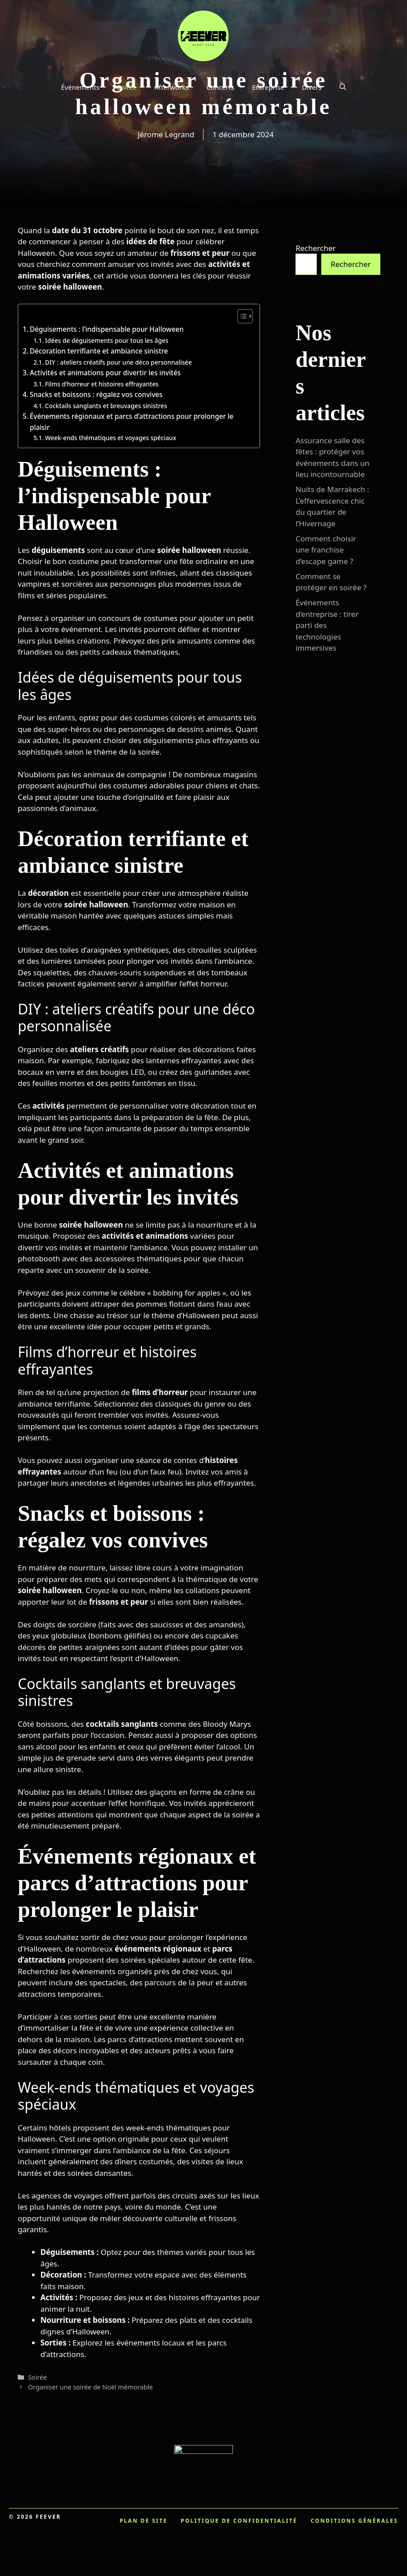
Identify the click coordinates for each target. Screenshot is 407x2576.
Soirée (127, 87)
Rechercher (315, 248)
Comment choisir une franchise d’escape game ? (325, 549)
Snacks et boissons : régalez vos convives (96, 394)
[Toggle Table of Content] (241, 316)
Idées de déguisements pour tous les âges (106, 340)
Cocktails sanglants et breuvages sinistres (106, 406)
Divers (311, 87)
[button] (343, 87)
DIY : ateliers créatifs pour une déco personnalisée (118, 362)
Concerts (220, 87)
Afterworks (172, 87)
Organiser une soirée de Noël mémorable (90, 2387)
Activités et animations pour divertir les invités (105, 372)
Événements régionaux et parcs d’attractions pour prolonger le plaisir (131, 422)
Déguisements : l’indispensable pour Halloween (107, 329)
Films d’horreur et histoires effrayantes (102, 384)
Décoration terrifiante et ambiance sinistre (99, 350)
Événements (80, 87)
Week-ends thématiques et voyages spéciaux (110, 437)
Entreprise (268, 87)
